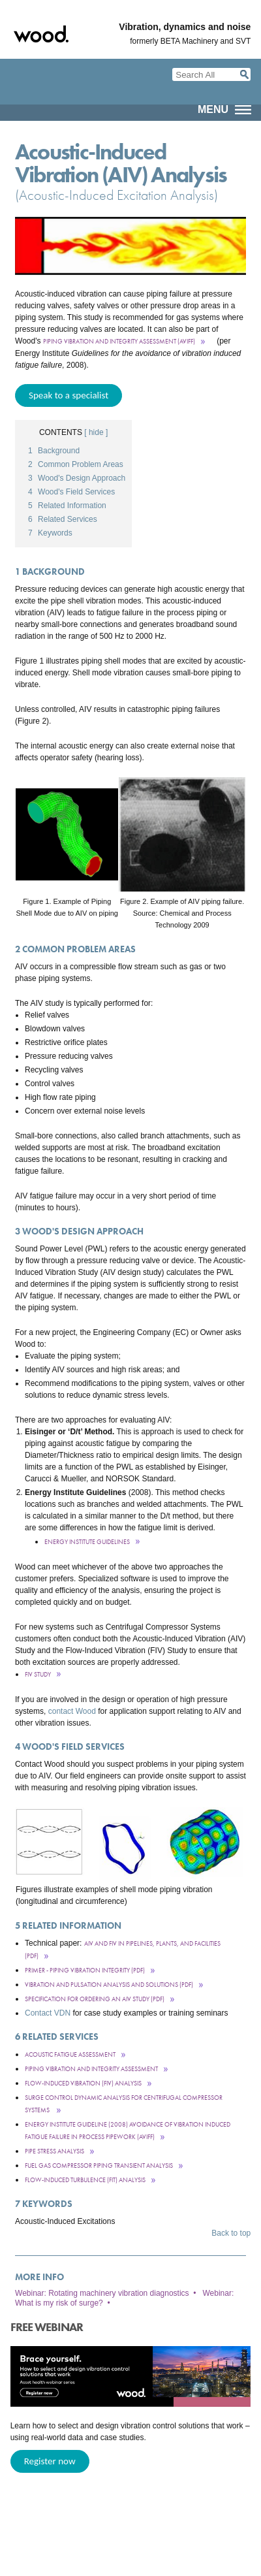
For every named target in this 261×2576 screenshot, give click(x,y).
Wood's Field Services (71, 491)
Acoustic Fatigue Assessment (70, 2054)
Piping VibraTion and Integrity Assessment (91, 2069)
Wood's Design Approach (76, 478)
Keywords (50, 533)
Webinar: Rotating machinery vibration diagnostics (102, 2293)
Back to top (231, 2233)
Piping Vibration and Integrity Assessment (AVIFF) (119, 341)
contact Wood (72, 1711)
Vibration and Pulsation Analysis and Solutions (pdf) (109, 1984)
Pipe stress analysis (54, 2151)
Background (54, 450)
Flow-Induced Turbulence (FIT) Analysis (85, 2180)
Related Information (67, 505)
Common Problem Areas (75, 464)
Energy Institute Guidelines (87, 1542)
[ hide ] (96, 432)
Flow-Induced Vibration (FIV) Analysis (83, 2083)
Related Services (62, 519)
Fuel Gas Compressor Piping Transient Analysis (99, 2165)
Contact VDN (47, 2013)
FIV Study (38, 1674)
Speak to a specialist (68, 395)
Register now (50, 2461)
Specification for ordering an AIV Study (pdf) (94, 1999)
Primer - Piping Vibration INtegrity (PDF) (85, 1970)
